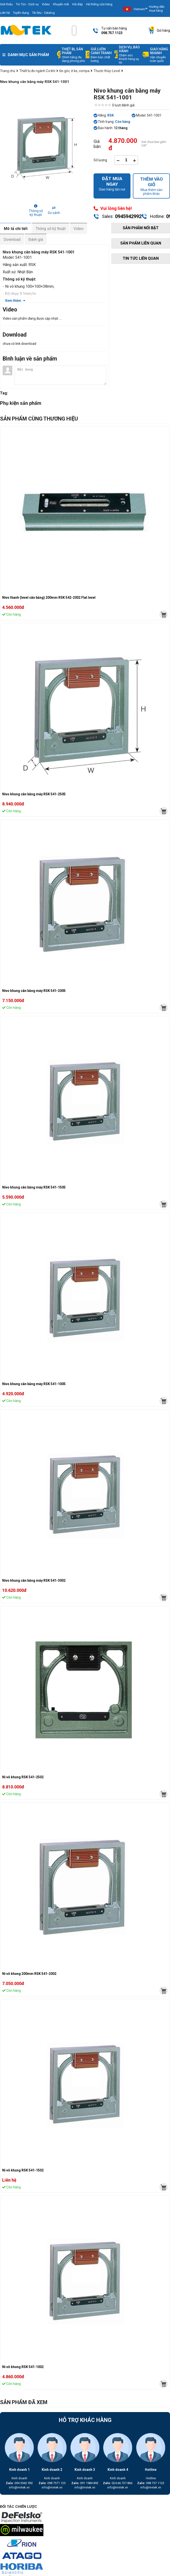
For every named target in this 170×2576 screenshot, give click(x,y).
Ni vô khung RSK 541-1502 (23, 2170)
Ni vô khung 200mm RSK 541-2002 (29, 1974)
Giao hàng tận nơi (112, 183)
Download (12, 239)
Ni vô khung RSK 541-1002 (23, 2367)
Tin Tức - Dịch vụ (27, 4)
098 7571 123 (52, 2483)
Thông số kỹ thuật (51, 228)
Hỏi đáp (77, 4)
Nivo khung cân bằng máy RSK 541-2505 (34, 794)
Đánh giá (35, 239)
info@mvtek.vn (19, 2487)
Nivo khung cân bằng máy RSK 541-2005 (34, 991)
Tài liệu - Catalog (43, 13)
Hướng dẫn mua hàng (156, 8)
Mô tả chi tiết (15, 228)
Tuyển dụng (21, 13)
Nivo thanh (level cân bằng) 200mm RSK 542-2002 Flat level (48, 597)
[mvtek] (163, 614)
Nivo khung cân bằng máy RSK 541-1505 (34, 1187)
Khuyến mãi (61, 4)
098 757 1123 (150, 2483)
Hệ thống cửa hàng (99, 4)
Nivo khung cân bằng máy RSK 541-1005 (34, 1384)
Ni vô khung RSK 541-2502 (23, 1777)
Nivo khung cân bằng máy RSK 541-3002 (34, 1580)
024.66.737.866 (117, 2483)
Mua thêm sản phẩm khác (151, 186)
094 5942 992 (19, 2483)
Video (46, 4)
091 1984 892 (84, 2483)
